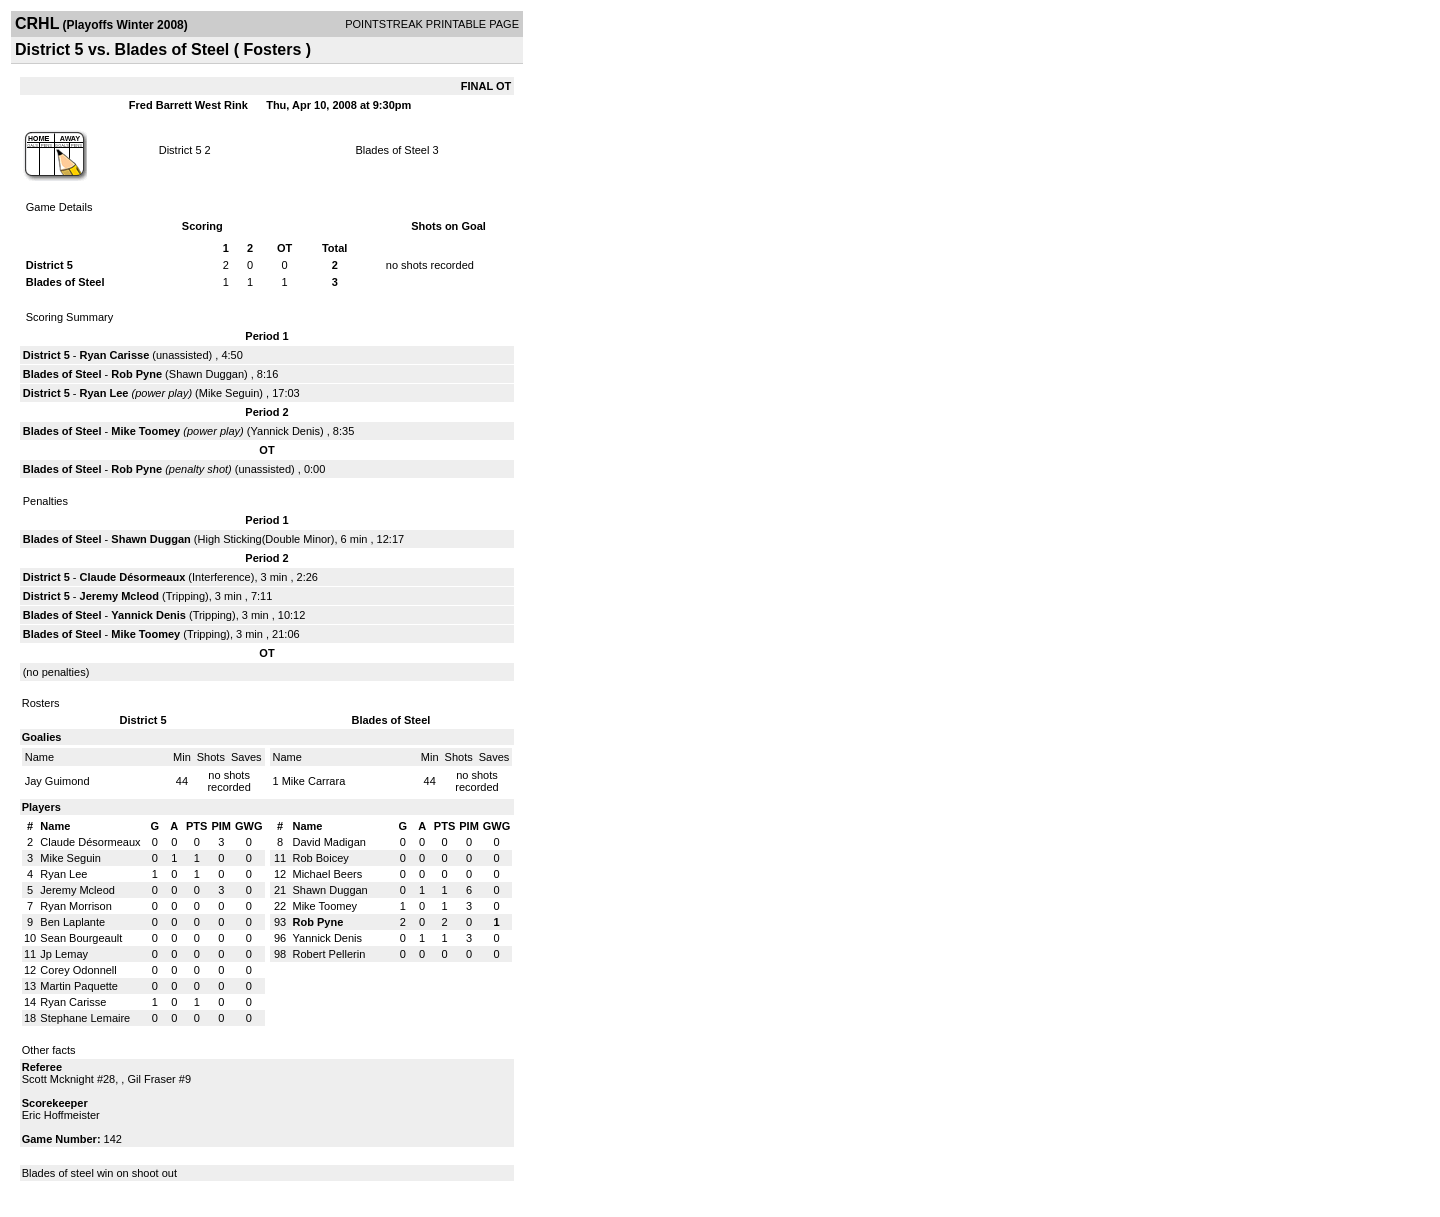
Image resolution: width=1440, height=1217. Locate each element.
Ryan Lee (104, 393)
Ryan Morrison (76, 906)
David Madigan (329, 842)
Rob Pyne (136, 374)
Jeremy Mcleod (119, 596)
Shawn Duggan (206, 374)
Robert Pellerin (329, 954)
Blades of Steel (392, 150)
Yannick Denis (286, 431)
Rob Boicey (321, 858)
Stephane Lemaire (85, 1018)
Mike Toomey (145, 431)
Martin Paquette (79, 986)
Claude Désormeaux (133, 577)
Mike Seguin (229, 393)
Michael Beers (328, 874)
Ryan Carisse (115, 355)
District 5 (180, 150)
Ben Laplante (72, 922)
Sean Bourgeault (81, 938)
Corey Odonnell (78, 970)
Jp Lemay (64, 954)
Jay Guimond (57, 781)
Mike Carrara (314, 781)
